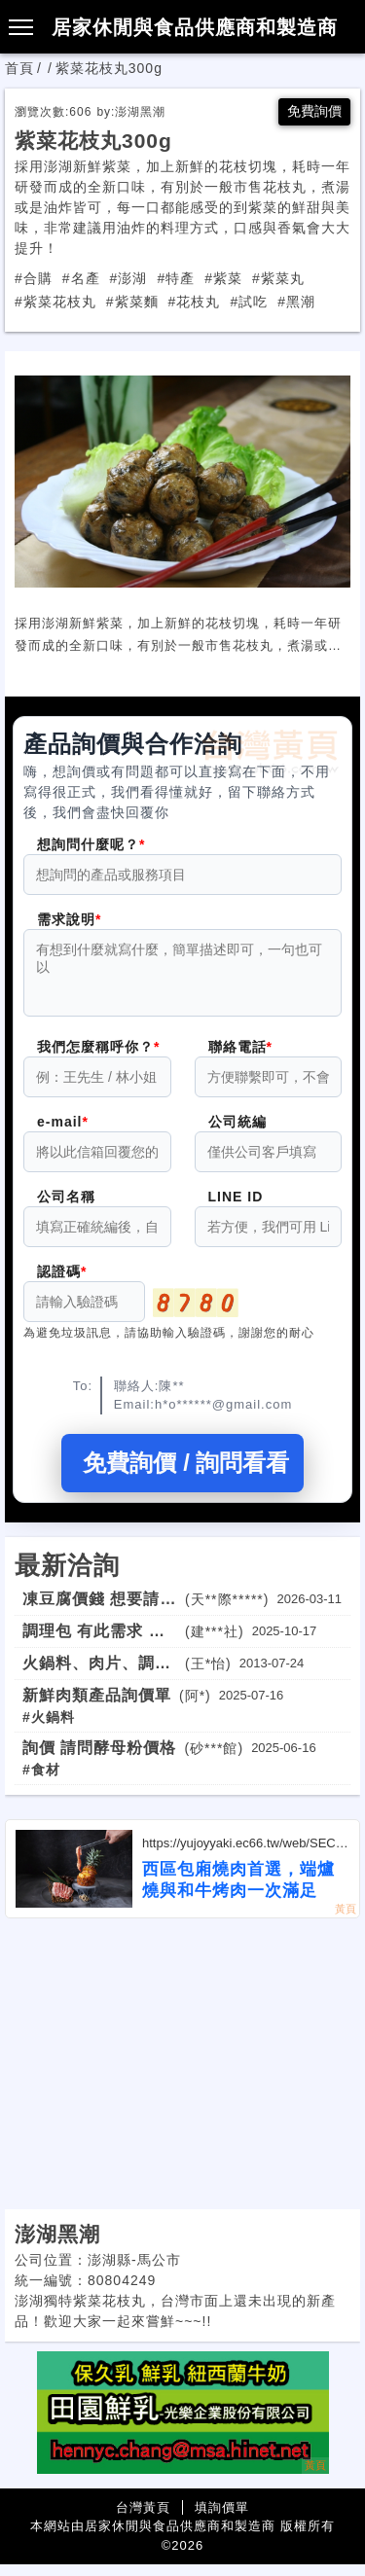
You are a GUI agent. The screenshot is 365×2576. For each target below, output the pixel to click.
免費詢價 (314, 111)
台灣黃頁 (143, 2519)
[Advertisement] (182, 2076)
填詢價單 (222, 2519)
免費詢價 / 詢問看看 (182, 1474)
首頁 (19, 68)
